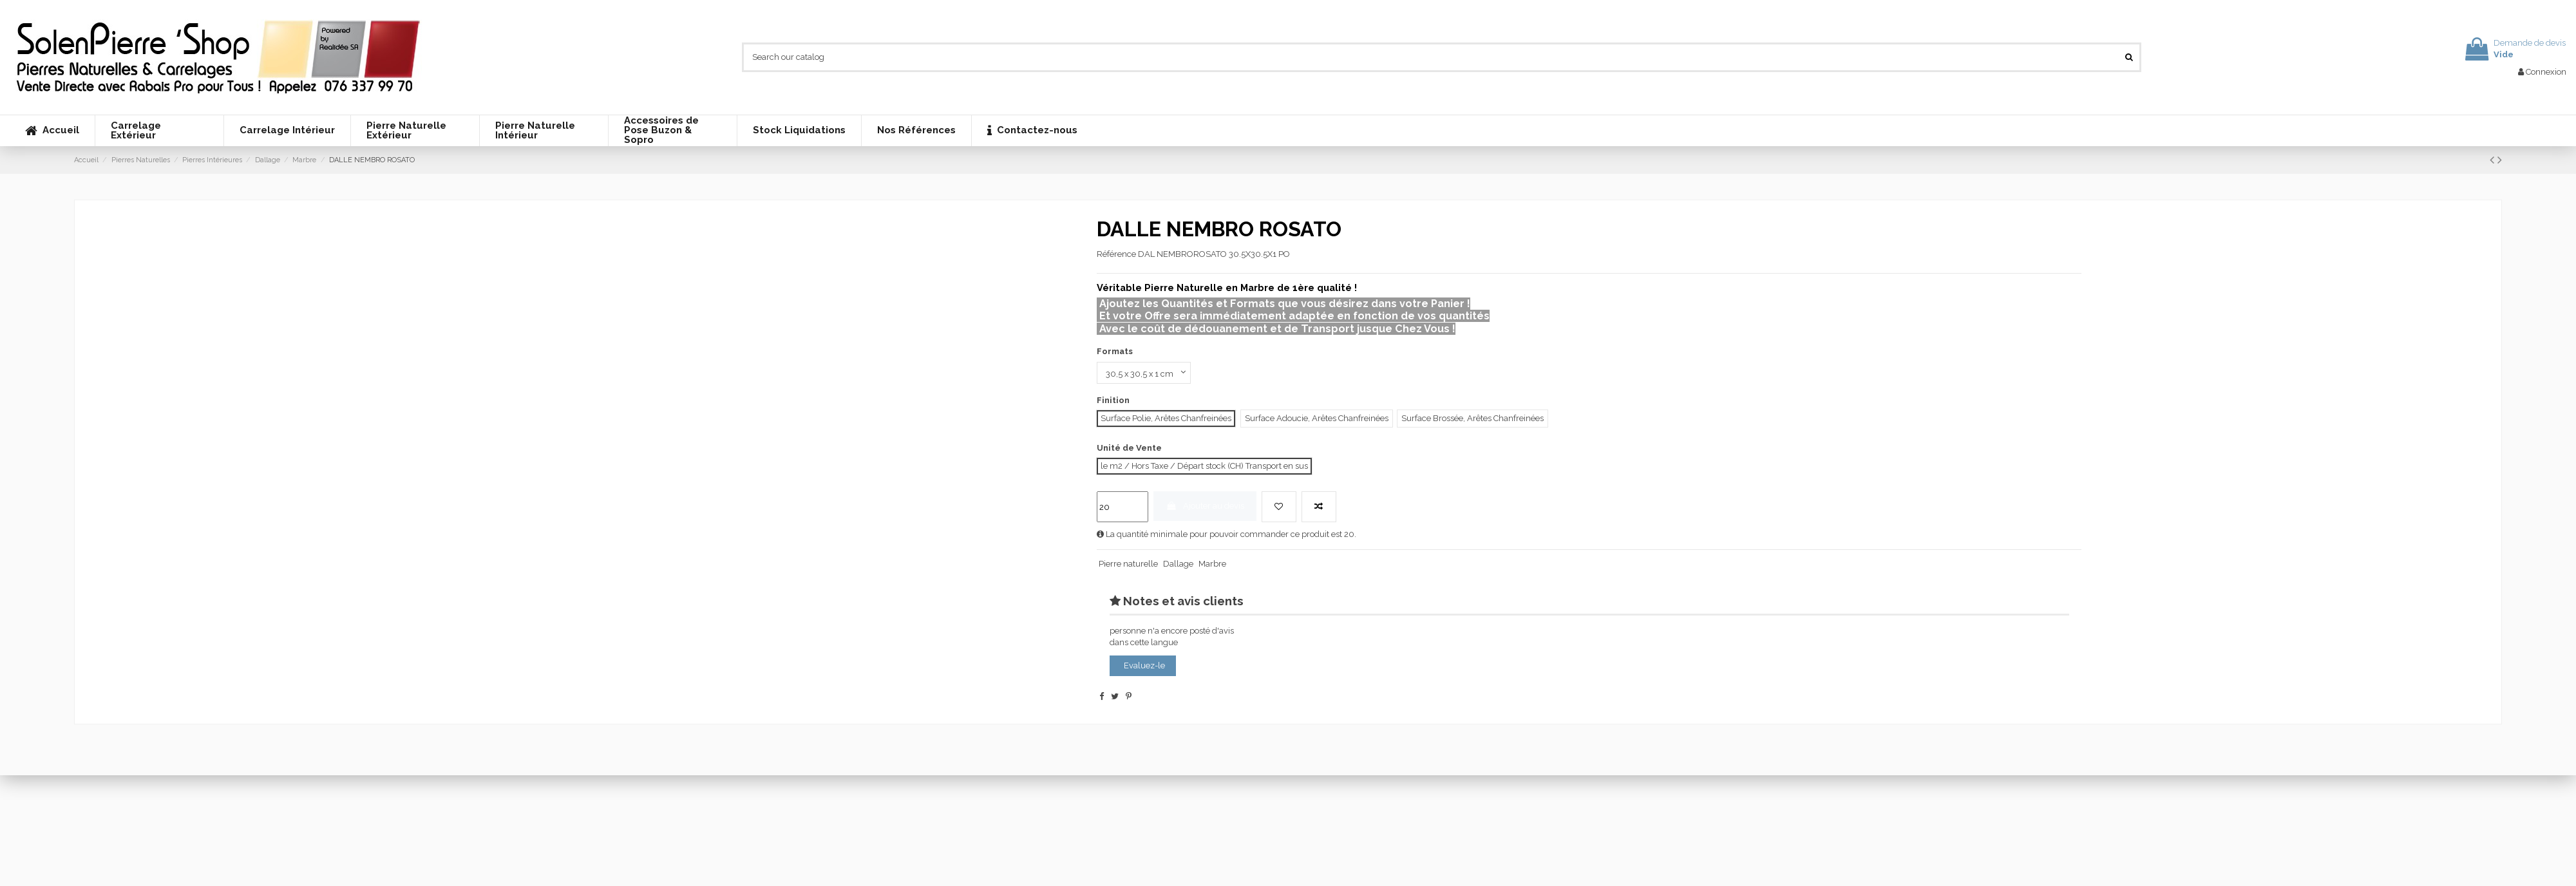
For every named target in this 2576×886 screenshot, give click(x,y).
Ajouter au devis (1205, 506)
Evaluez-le (1144, 665)
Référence (1116, 254)
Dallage (1178, 564)
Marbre (1212, 564)
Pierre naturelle (1128, 564)
